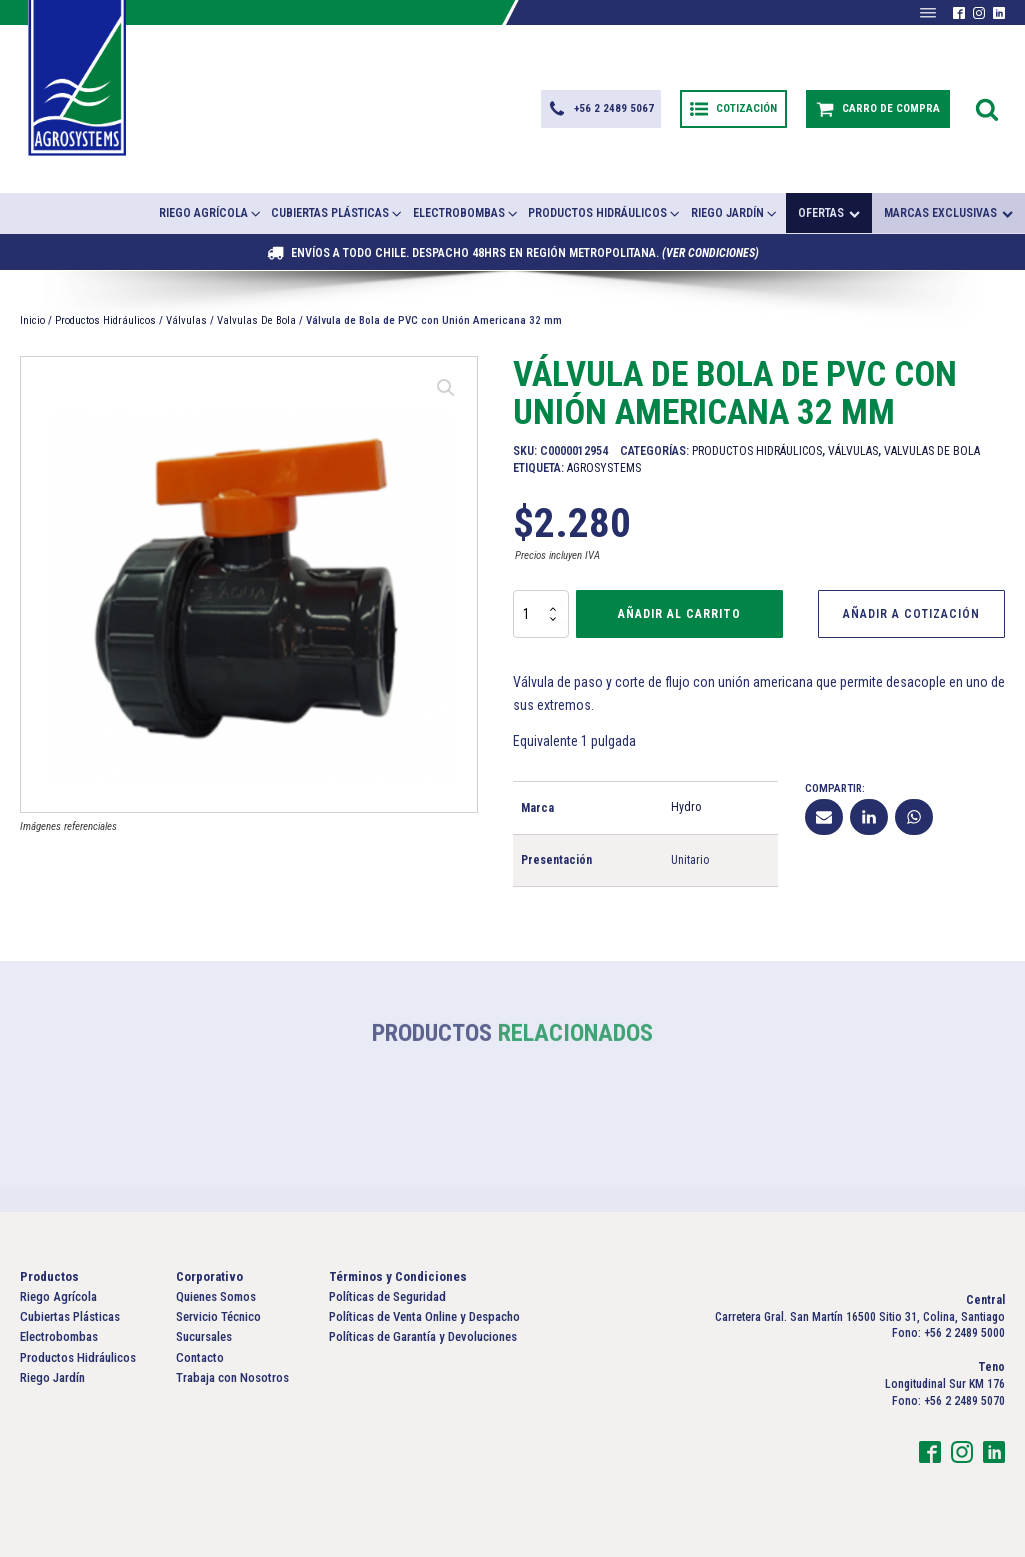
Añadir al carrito (679, 614)
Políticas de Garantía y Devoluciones (423, 1336)
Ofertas (829, 213)
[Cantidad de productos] (541, 614)
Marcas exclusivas (948, 213)
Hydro (686, 807)
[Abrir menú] (928, 13)
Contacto (200, 1357)
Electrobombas (466, 213)
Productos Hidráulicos (605, 213)
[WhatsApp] (914, 817)
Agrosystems (604, 468)
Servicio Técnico (218, 1316)
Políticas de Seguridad (387, 1296)
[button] (601, 109)
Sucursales (204, 1336)
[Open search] (987, 109)
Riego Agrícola (211, 213)
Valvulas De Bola (256, 320)
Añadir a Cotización (911, 614)
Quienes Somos (216, 1296)
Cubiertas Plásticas (337, 213)
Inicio (32, 320)
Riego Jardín (735, 213)
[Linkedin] (869, 817)
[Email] (824, 817)
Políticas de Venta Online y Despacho (424, 1316)
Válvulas (186, 320)
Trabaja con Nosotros (232, 1377)
